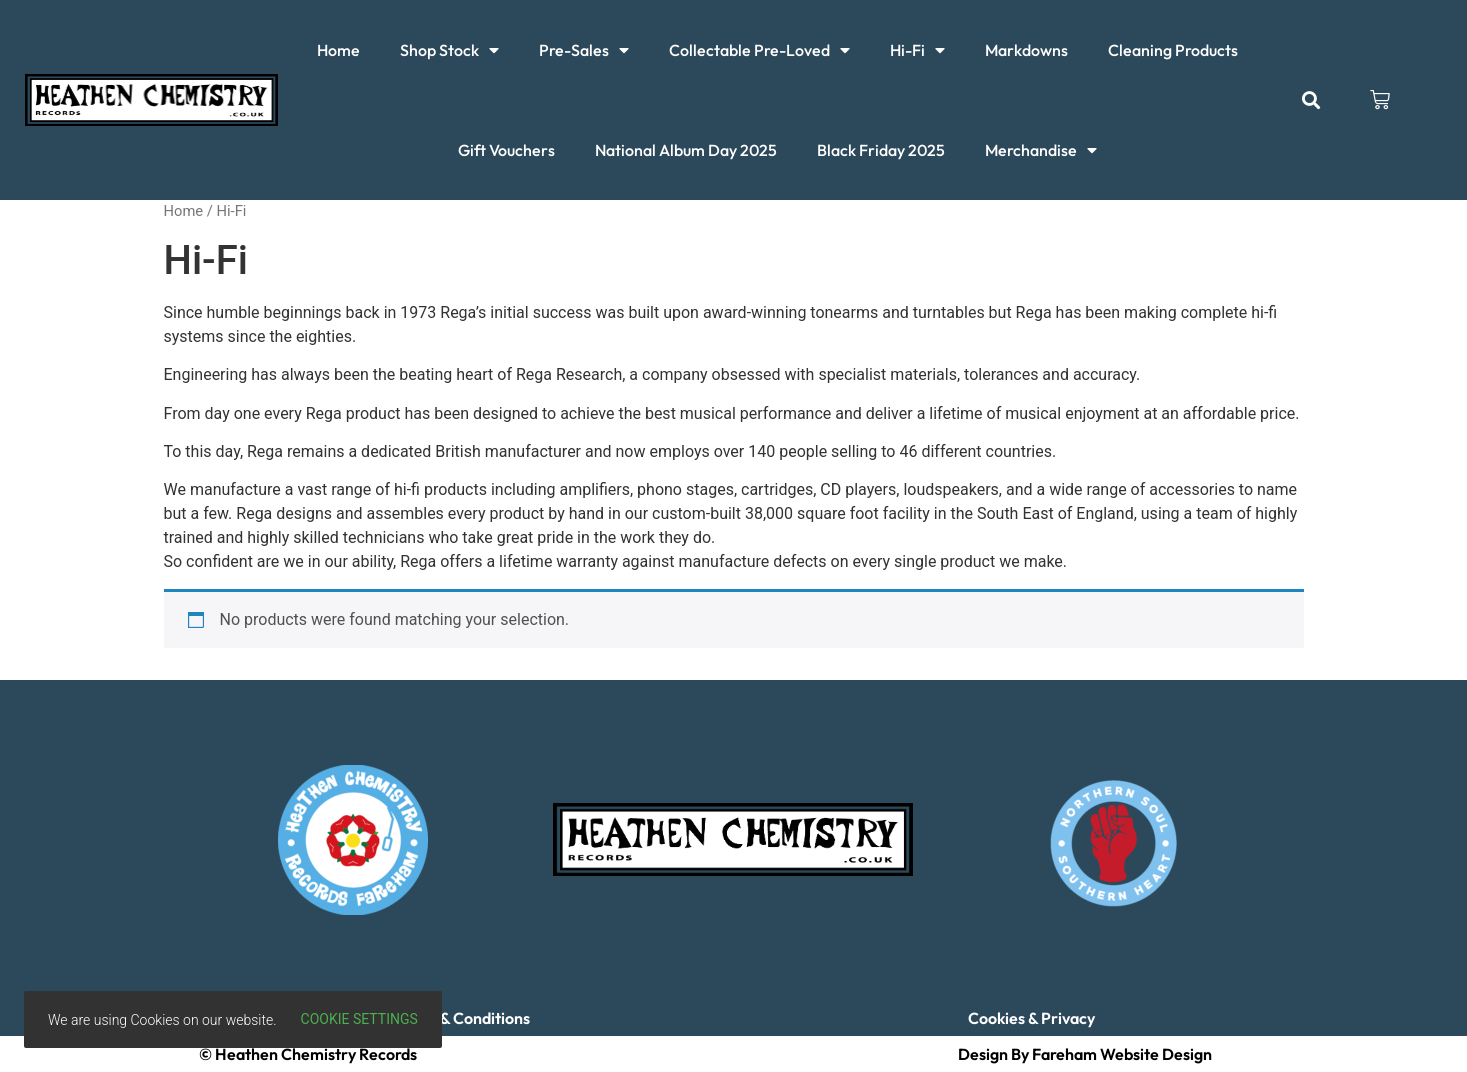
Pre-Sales (584, 50)
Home (338, 50)
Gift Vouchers (506, 150)
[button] (1311, 100)
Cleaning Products (1173, 50)
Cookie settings (359, 1019)
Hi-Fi (917, 50)
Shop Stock (449, 50)
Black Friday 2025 (881, 150)
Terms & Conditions (461, 1018)
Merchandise (1041, 150)
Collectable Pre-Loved (759, 50)
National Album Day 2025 (686, 150)
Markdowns (1026, 50)
